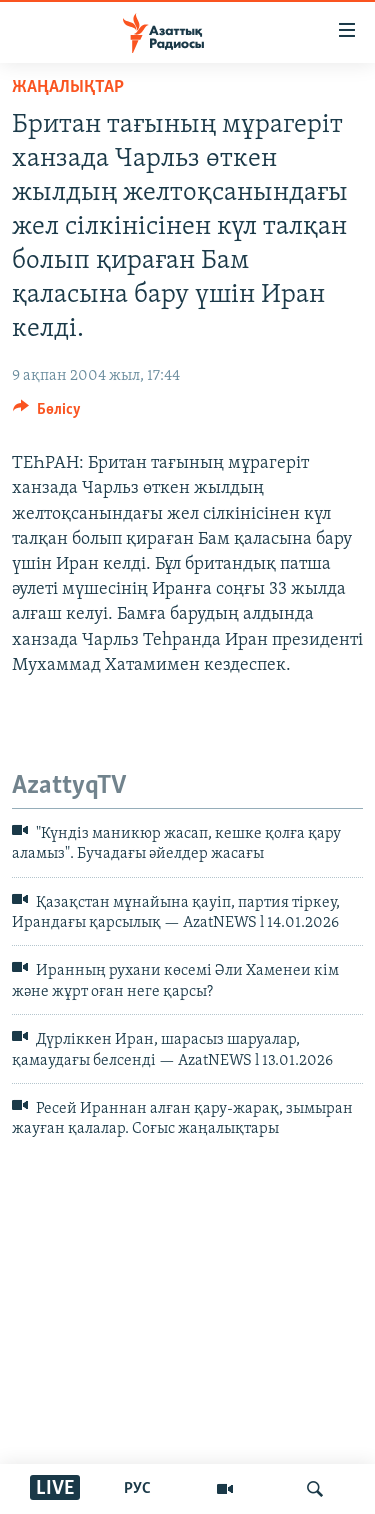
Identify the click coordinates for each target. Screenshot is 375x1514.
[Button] (47, 414)
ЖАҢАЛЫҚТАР (68, 87)
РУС (137, 1489)
